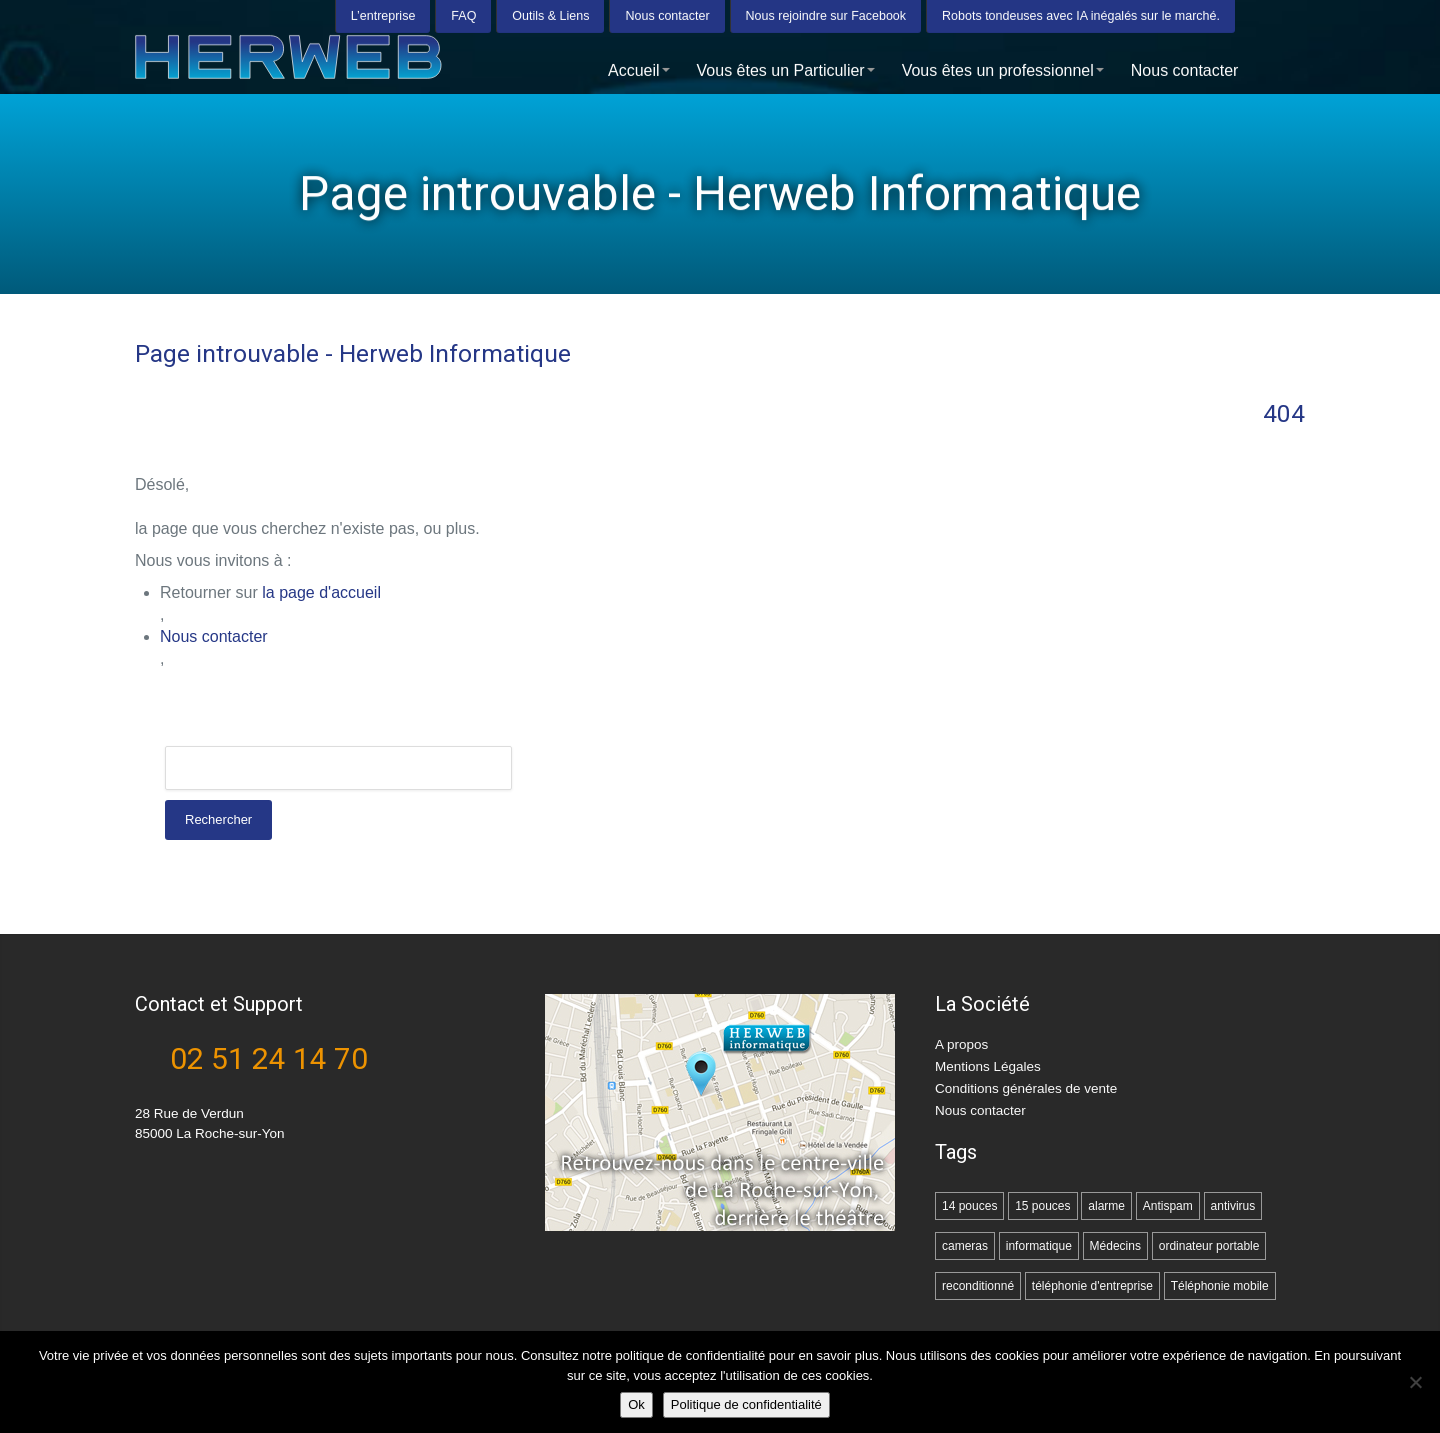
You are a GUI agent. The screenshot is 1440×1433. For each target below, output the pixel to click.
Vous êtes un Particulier (786, 69)
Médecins (1115, 1246)
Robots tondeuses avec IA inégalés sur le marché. (1081, 15)
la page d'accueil (321, 592)
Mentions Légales (988, 1066)
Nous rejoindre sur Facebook (826, 15)
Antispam (1168, 1206)
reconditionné (978, 1286)
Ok (636, 1404)
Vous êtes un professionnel (1003, 69)
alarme (1106, 1206)
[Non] (1415, 1382)
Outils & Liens (550, 15)
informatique (1039, 1246)
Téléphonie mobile (1220, 1286)
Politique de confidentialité (746, 1404)
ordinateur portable (1209, 1246)
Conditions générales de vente (1026, 1088)
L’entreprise (383, 15)
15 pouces (1042, 1206)
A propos (961, 1044)
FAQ (463, 15)
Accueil (639, 69)
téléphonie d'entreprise (1092, 1286)
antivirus (1233, 1206)
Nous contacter (667, 15)
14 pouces (969, 1206)
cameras (965, 1246)
